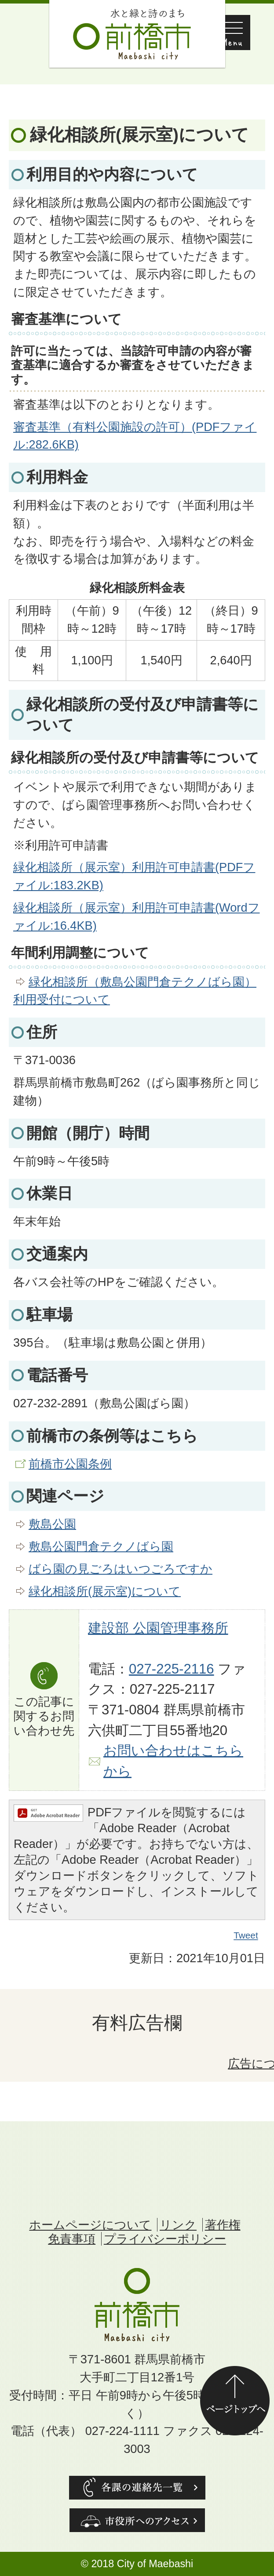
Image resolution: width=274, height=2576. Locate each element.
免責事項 (71, 2239)
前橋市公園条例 (70, 1464)
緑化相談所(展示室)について (105, 1591)
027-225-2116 (171, 1669)
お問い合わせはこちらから (173, 1761)
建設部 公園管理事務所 (158, 1628)
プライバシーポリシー (165, 2239)
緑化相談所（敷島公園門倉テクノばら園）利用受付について (134, 991)
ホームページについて (90, 2225)
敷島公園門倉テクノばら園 (101, 1546)
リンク (178, 2225)
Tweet (246, 1935)
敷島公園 (52, 1524)
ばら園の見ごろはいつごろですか (120, 1569)
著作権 (223, 2225)
